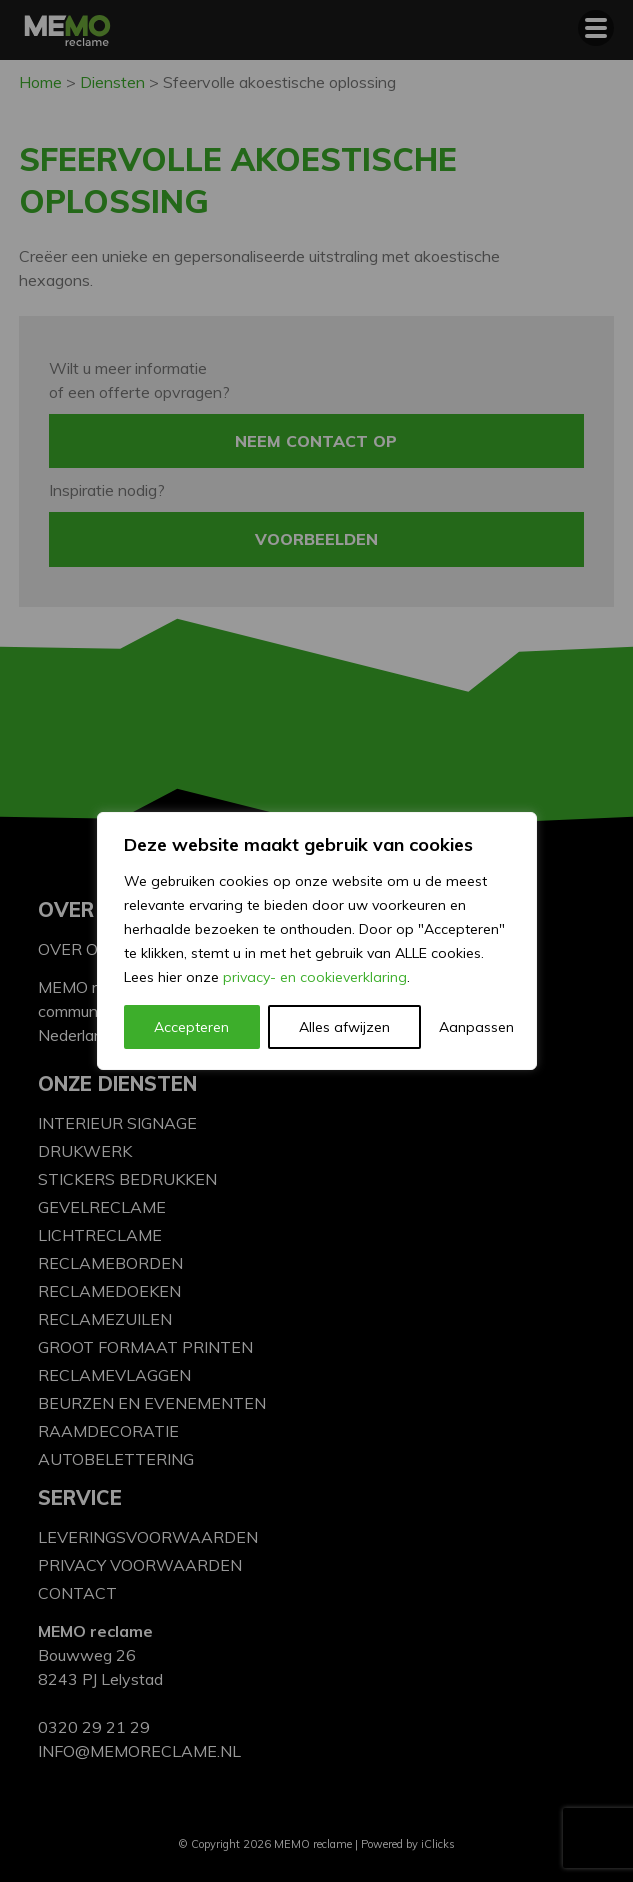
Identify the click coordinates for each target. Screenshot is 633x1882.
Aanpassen (474, 1027)
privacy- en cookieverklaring (315, 977)
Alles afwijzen (344, 1027)
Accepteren (191, 1027)
